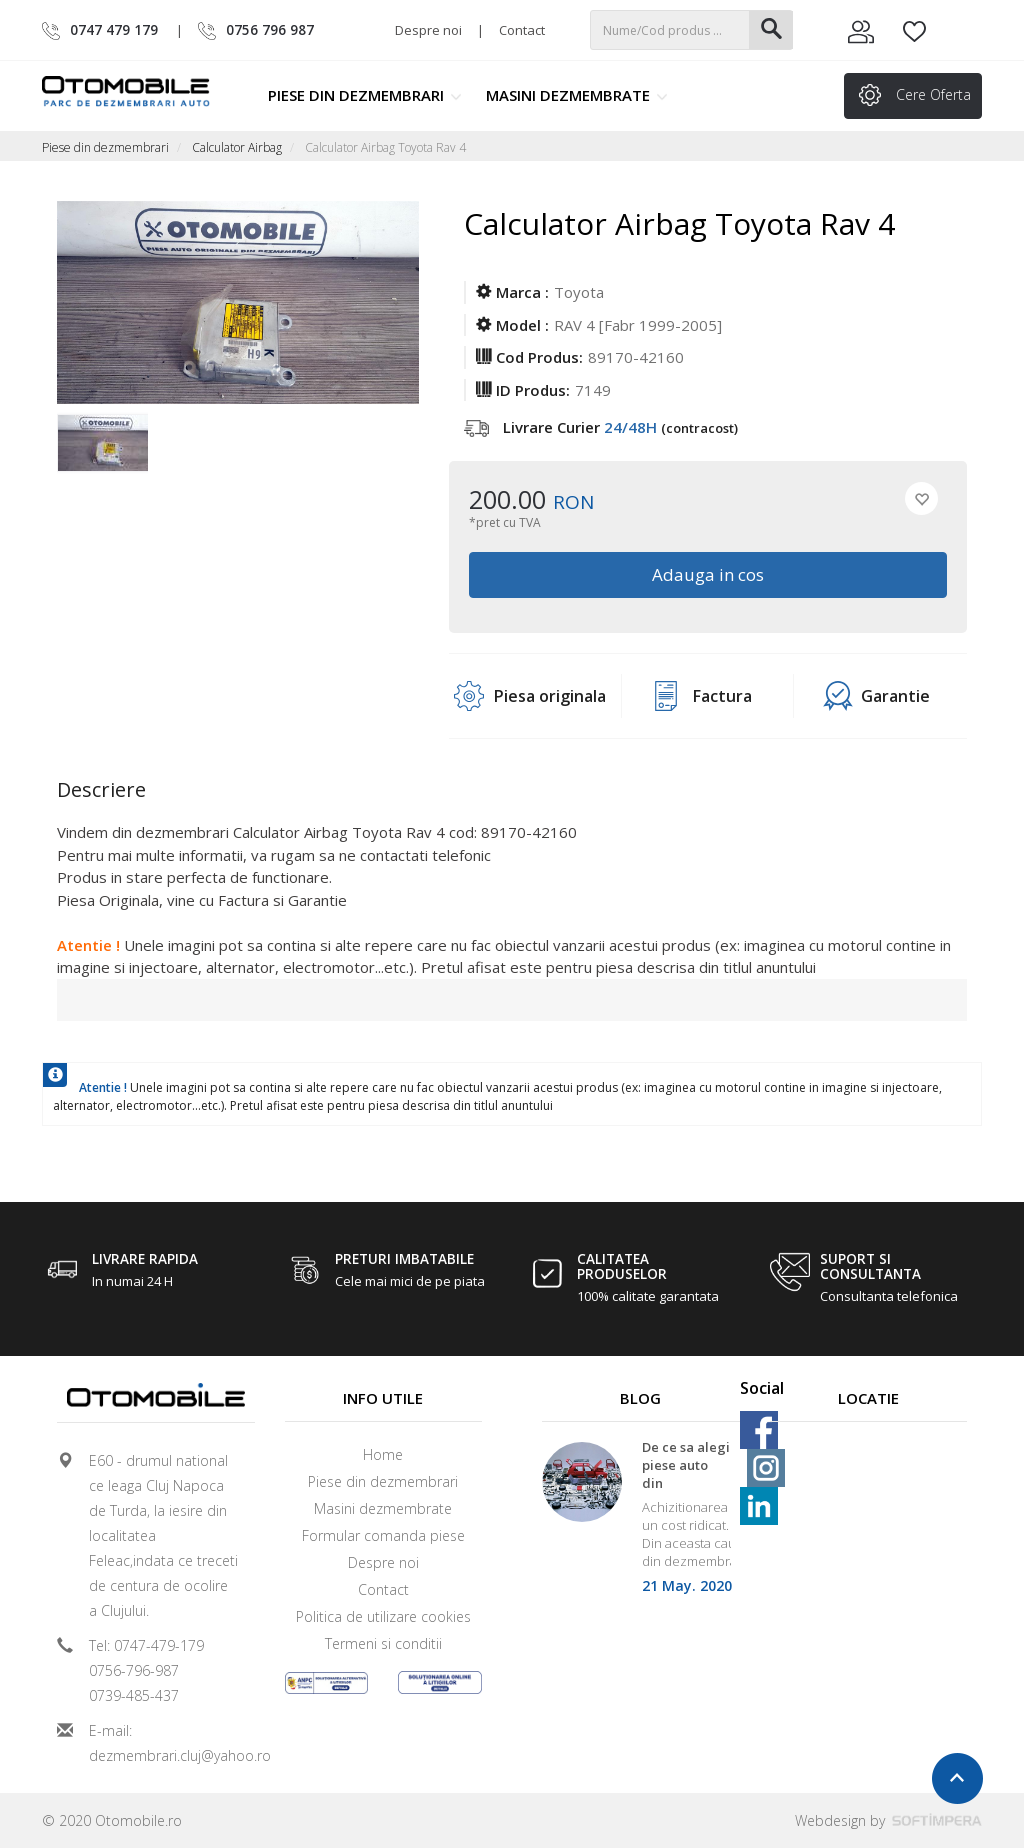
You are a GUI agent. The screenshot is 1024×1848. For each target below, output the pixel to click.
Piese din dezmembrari (365, 95)
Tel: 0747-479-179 (146, 1645)
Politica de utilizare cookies (383, 1616)
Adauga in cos (708, 574)
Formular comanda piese (383, 1535)
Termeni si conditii (383, 1643)
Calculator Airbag (237, 147)
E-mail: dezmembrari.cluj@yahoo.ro (164, 1743)
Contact (522, 30)
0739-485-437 (134, 1695)
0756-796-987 (134, 1670)
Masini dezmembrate (577, 95)
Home (383, 1454)
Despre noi (428, 30)
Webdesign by (888, 1820)
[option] (102, 454)
